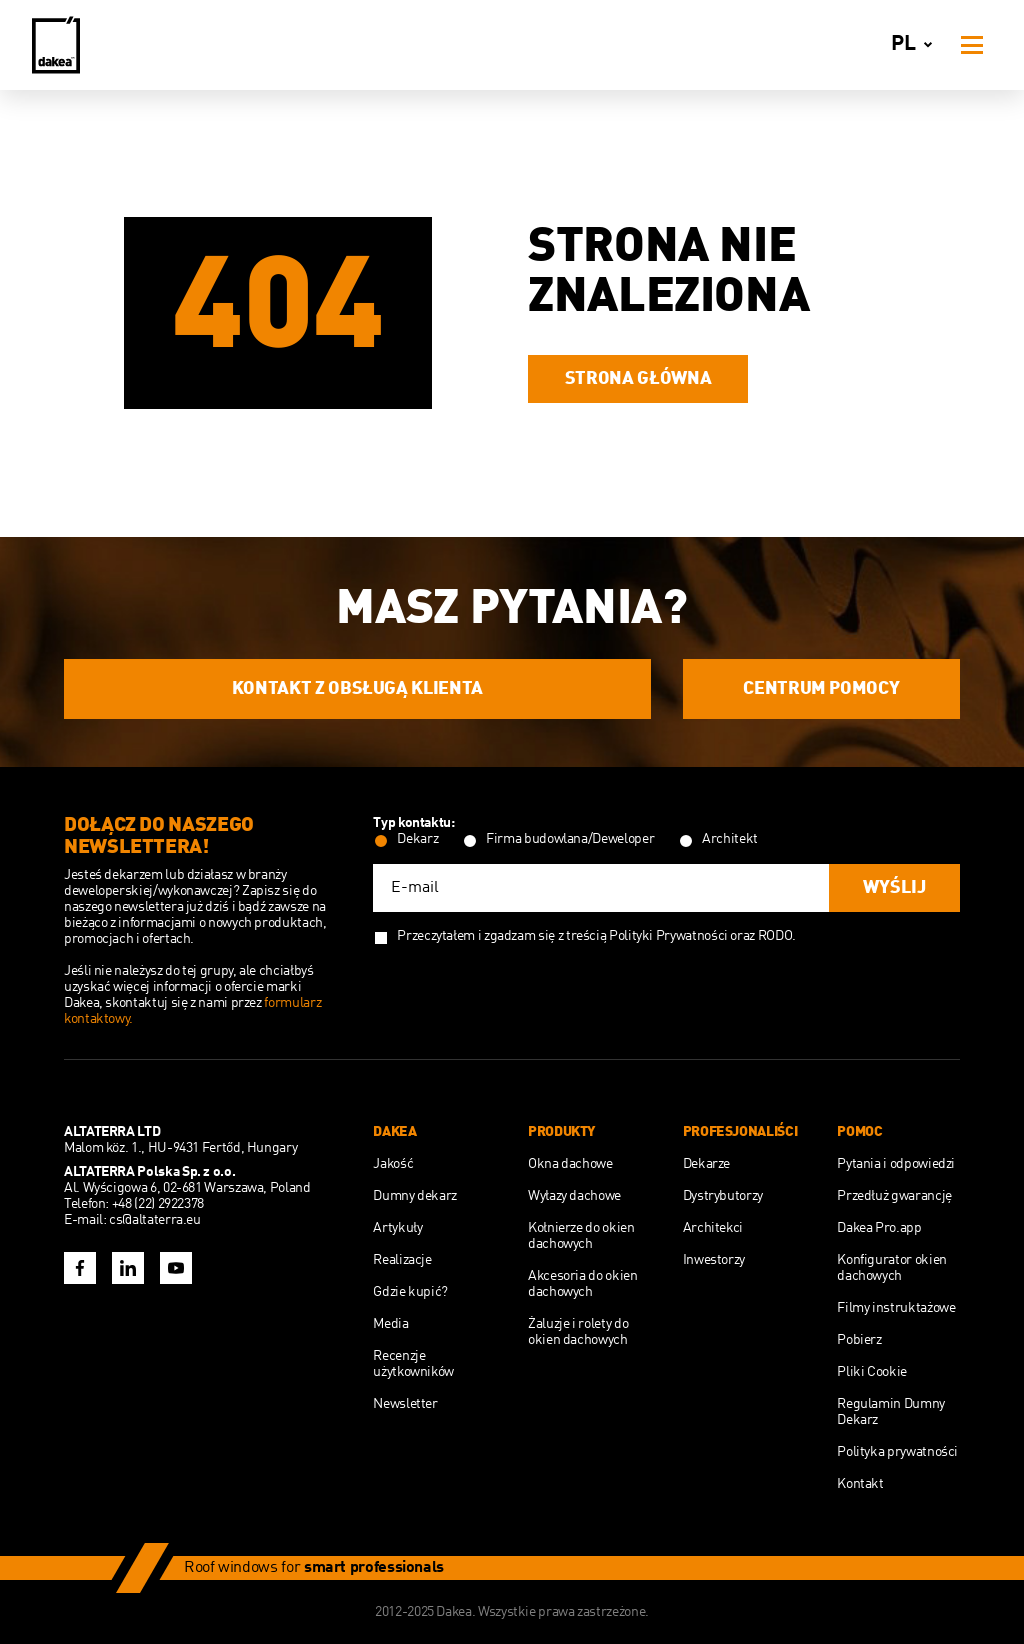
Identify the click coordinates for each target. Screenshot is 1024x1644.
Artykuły (397, 1228)
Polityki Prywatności (668, 936)
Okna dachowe (570, 1164)
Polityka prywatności (897, 1452)
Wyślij (894, 888)
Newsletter (405, 1404)
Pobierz (859, 1340)
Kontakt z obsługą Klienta (357, 689)
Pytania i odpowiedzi (896, 1164)
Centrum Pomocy (821, 689)
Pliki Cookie (872, 1372)
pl (915, 45)
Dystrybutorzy (723, 1196)
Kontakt (860, 1484)
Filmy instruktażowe (896, 1308)
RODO (775, 936)
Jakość (393, 1164)
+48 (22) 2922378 (158, 1204)
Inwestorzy (714, 1260)
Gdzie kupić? (410, 1292)
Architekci (713, 1228)
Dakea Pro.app (879, 1228)
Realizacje (402, 1260)
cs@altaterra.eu (155, 1220)
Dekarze (706, 1164)
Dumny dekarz (415, 1196)
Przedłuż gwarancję (894, 1196)
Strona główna (638, 379)
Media (390, 1324)
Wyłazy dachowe (574, 1196)
